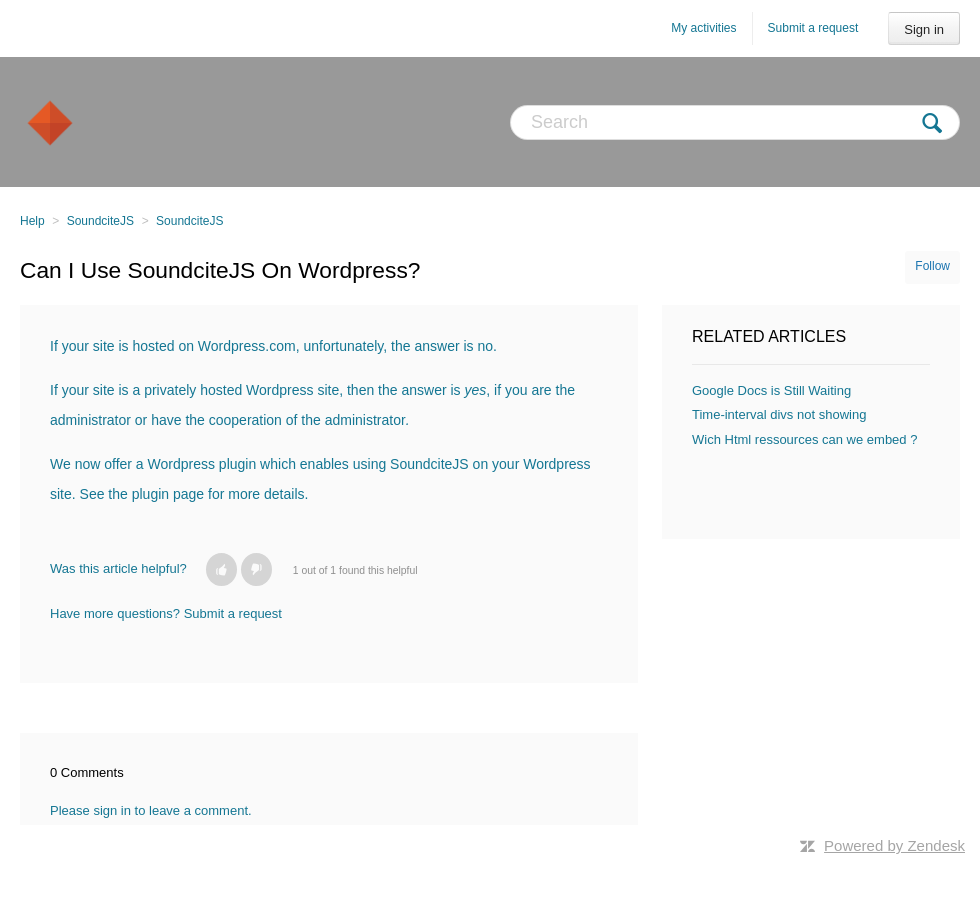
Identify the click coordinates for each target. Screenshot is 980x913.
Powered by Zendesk (894, 845)
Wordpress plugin (202, 464)
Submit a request (813, 28)
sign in (112, 810)
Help (32, 221)
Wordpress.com (247, 346)
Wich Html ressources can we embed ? (804, 439)
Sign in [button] (924, 29)
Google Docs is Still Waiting (771, 390)
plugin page (168, 494)
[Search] (735, 122)
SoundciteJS (100, 221)
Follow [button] (932, 266)
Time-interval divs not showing (779, 414)
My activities (703, 28)
